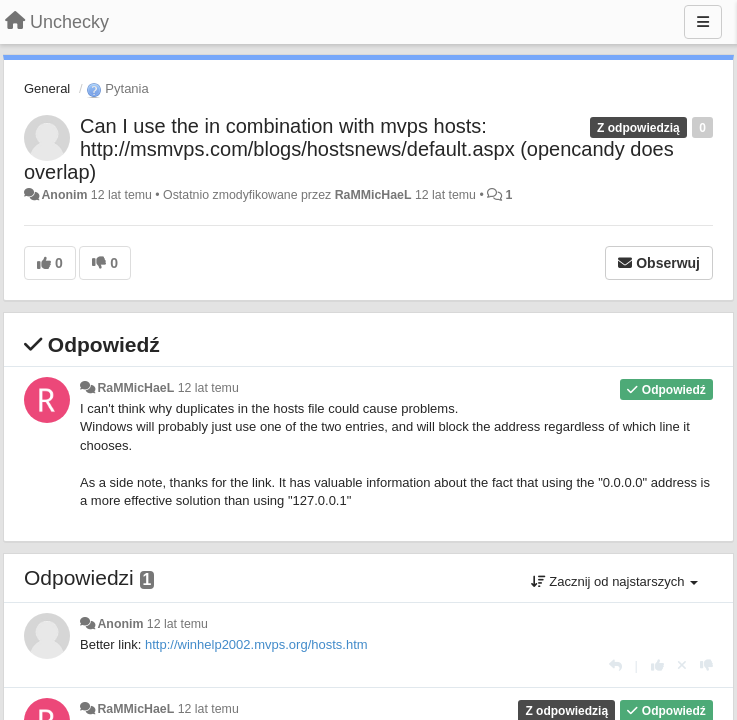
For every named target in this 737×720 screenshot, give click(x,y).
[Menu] (703, 22)
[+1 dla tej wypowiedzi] (657, 665)
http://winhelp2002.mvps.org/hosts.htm (256, 644)
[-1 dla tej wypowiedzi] (706, 665)
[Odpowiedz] (615, 665)
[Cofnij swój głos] (682, 665)
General (47, 88)
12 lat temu (208, 388)
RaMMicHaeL (373, 195)
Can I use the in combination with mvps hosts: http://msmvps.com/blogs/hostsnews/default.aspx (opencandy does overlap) (349, 149)
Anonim (64, 195)
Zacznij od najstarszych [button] (614, 581)
